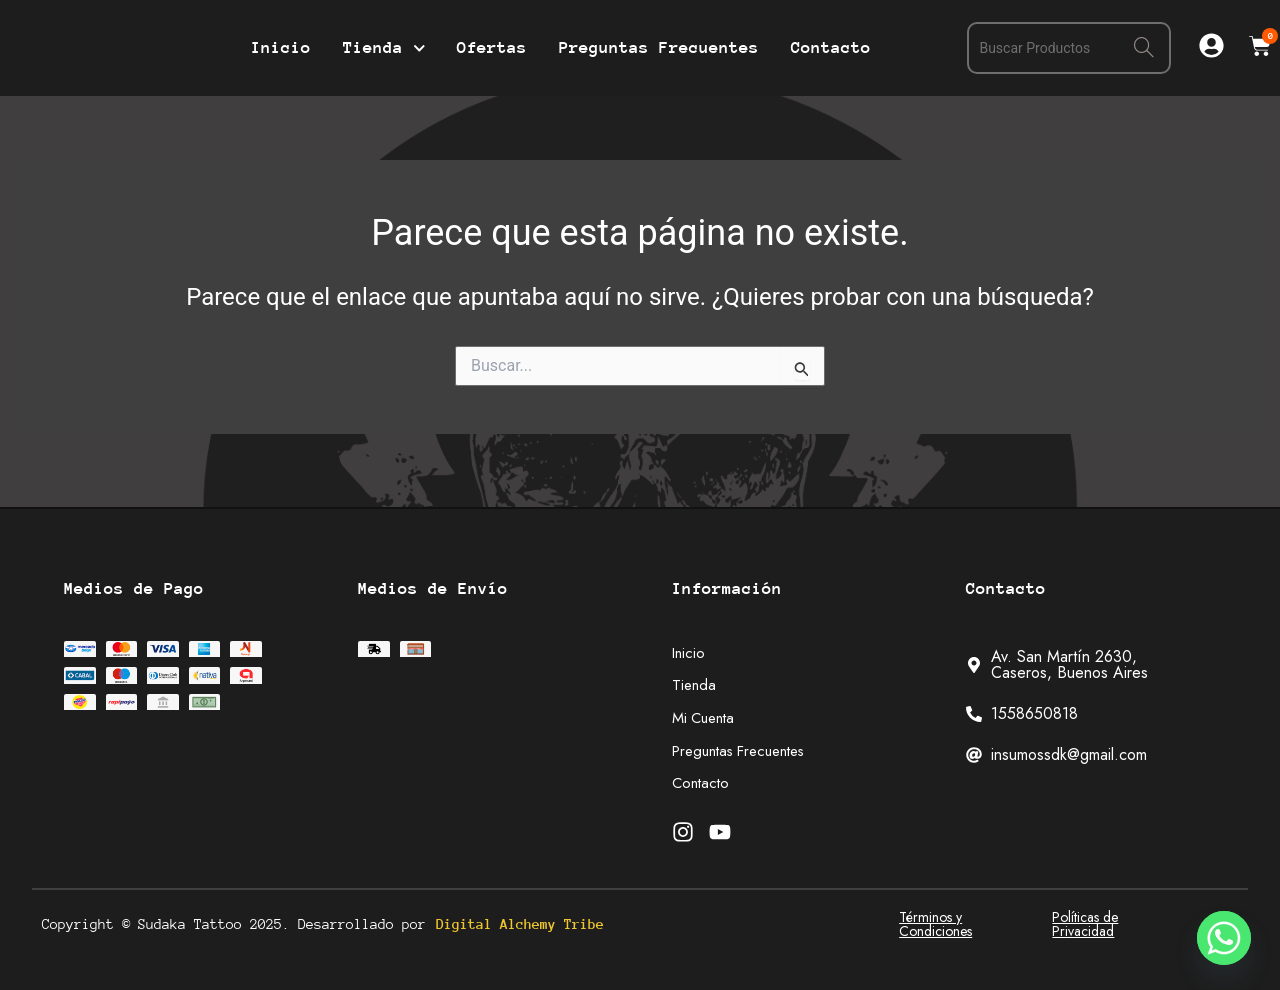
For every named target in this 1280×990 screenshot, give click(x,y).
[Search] (1144, 48)
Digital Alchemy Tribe (520, 924)
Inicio (281, 47)
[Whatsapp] (1224, 938)
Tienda (384, 48)
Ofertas (492, 47)
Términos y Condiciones (935, 924)
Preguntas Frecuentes (659, 47)
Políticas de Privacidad (1085, 924)
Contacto (831, 47)
